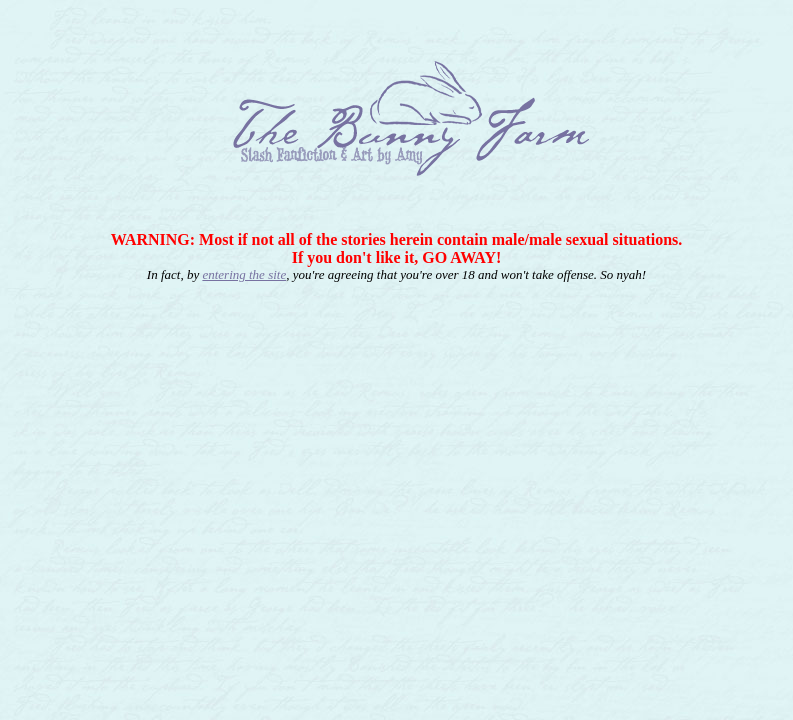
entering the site (244, 274)
